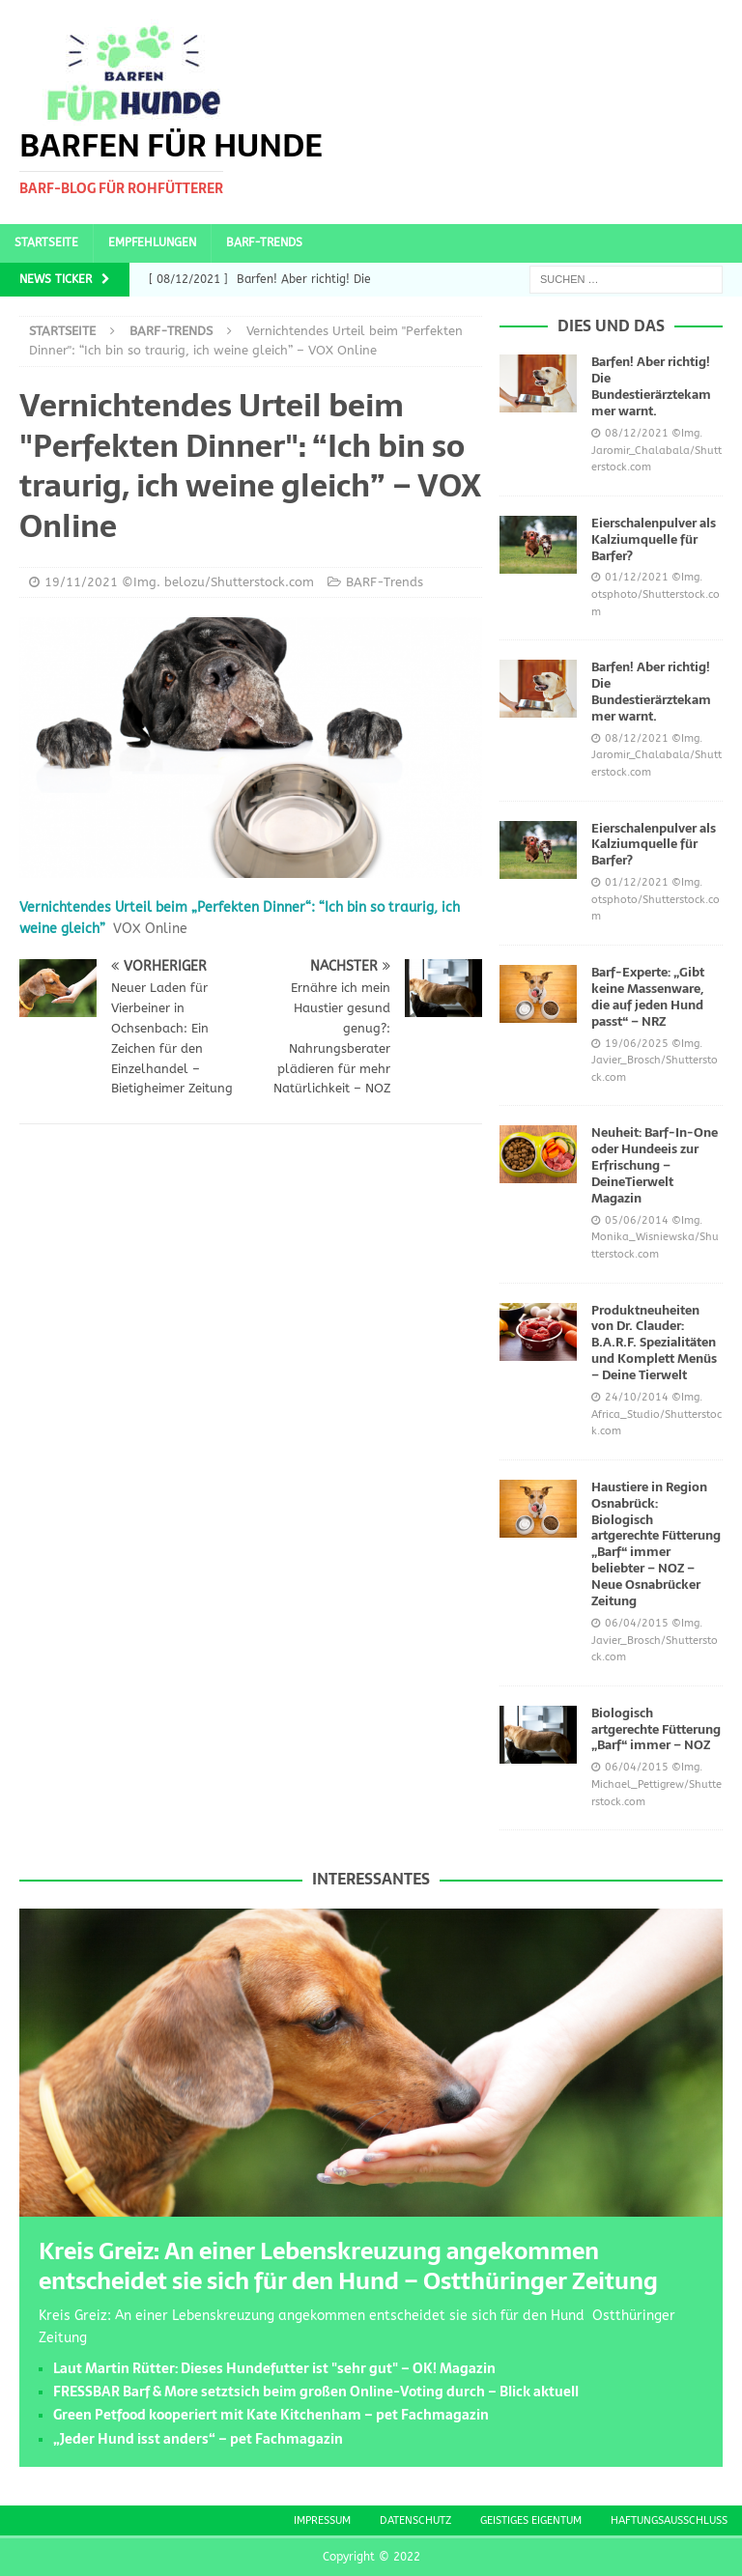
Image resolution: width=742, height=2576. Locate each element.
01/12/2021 (637, 577)
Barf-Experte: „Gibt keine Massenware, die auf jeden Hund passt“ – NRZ (647, 997)
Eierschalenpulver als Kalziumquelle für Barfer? (653, 539)
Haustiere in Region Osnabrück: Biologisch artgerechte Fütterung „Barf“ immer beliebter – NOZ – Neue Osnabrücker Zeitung (656, 1544)
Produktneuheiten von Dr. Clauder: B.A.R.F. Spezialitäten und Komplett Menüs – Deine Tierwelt (654, 1343)
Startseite (46, 242)
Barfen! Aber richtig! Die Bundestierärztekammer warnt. (651, 386)
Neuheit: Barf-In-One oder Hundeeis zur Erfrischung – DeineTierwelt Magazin (654, 1165)
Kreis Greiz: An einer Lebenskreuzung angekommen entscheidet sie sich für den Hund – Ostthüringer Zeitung (348, 2266)
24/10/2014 (637, 1397)
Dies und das (611, 325)
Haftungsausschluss (669, 2520)
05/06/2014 (637, 1220)
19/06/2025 (637, 1043)
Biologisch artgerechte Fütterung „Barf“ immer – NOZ (656, 1729)
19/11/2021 (81, 582)
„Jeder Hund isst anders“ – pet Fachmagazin (198, 2438)
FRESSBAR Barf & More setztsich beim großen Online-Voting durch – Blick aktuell (316, 2391)
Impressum (322, 2520)
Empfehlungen (152, 242)
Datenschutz (415, 2520)
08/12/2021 (637, 433)
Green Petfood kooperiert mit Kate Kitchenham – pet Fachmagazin (271, 2414)
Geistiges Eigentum (531, 2520)
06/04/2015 (637, 1623)
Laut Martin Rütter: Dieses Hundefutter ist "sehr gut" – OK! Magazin (274, 2368)
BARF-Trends (264, 242)
